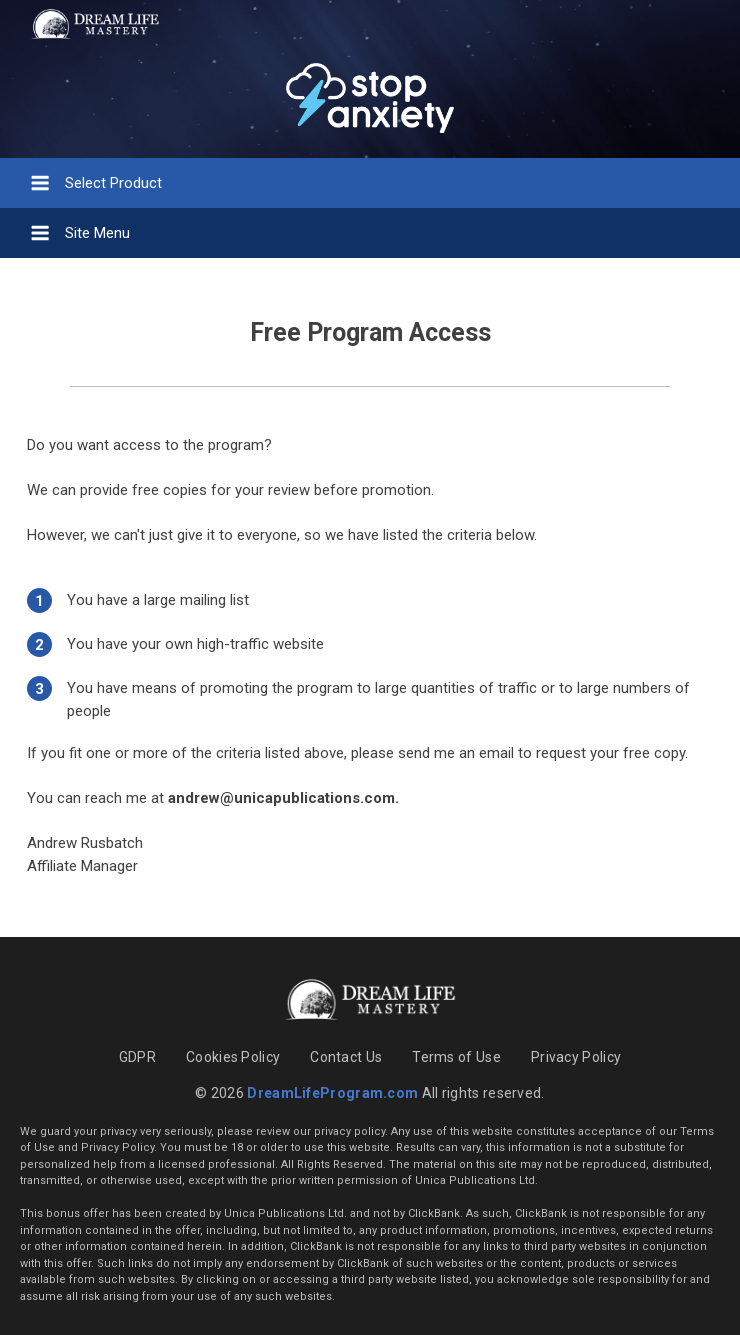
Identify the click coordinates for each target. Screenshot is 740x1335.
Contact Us (346, 1057)
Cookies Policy (233, 1057)
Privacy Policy (576, 1057)
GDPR (137, 1057)
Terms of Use (456, 1057)
